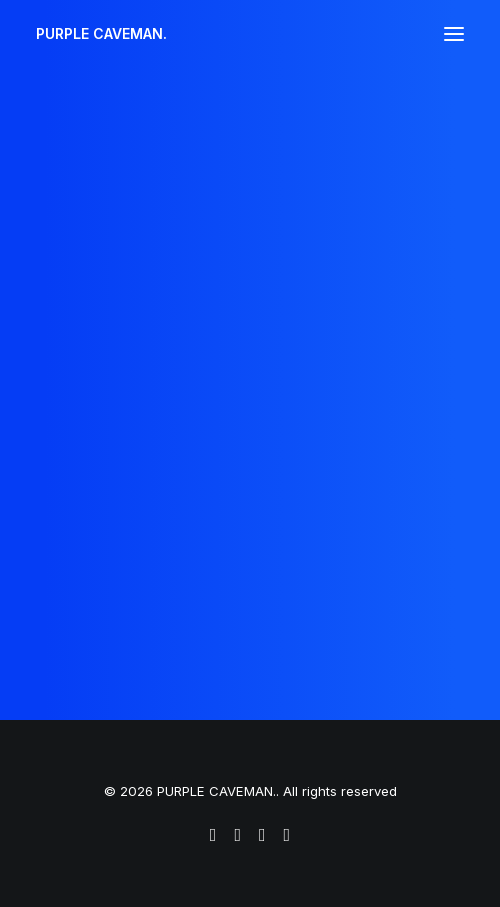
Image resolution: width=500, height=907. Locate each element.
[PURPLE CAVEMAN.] (101, 34)
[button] (454, 34)
